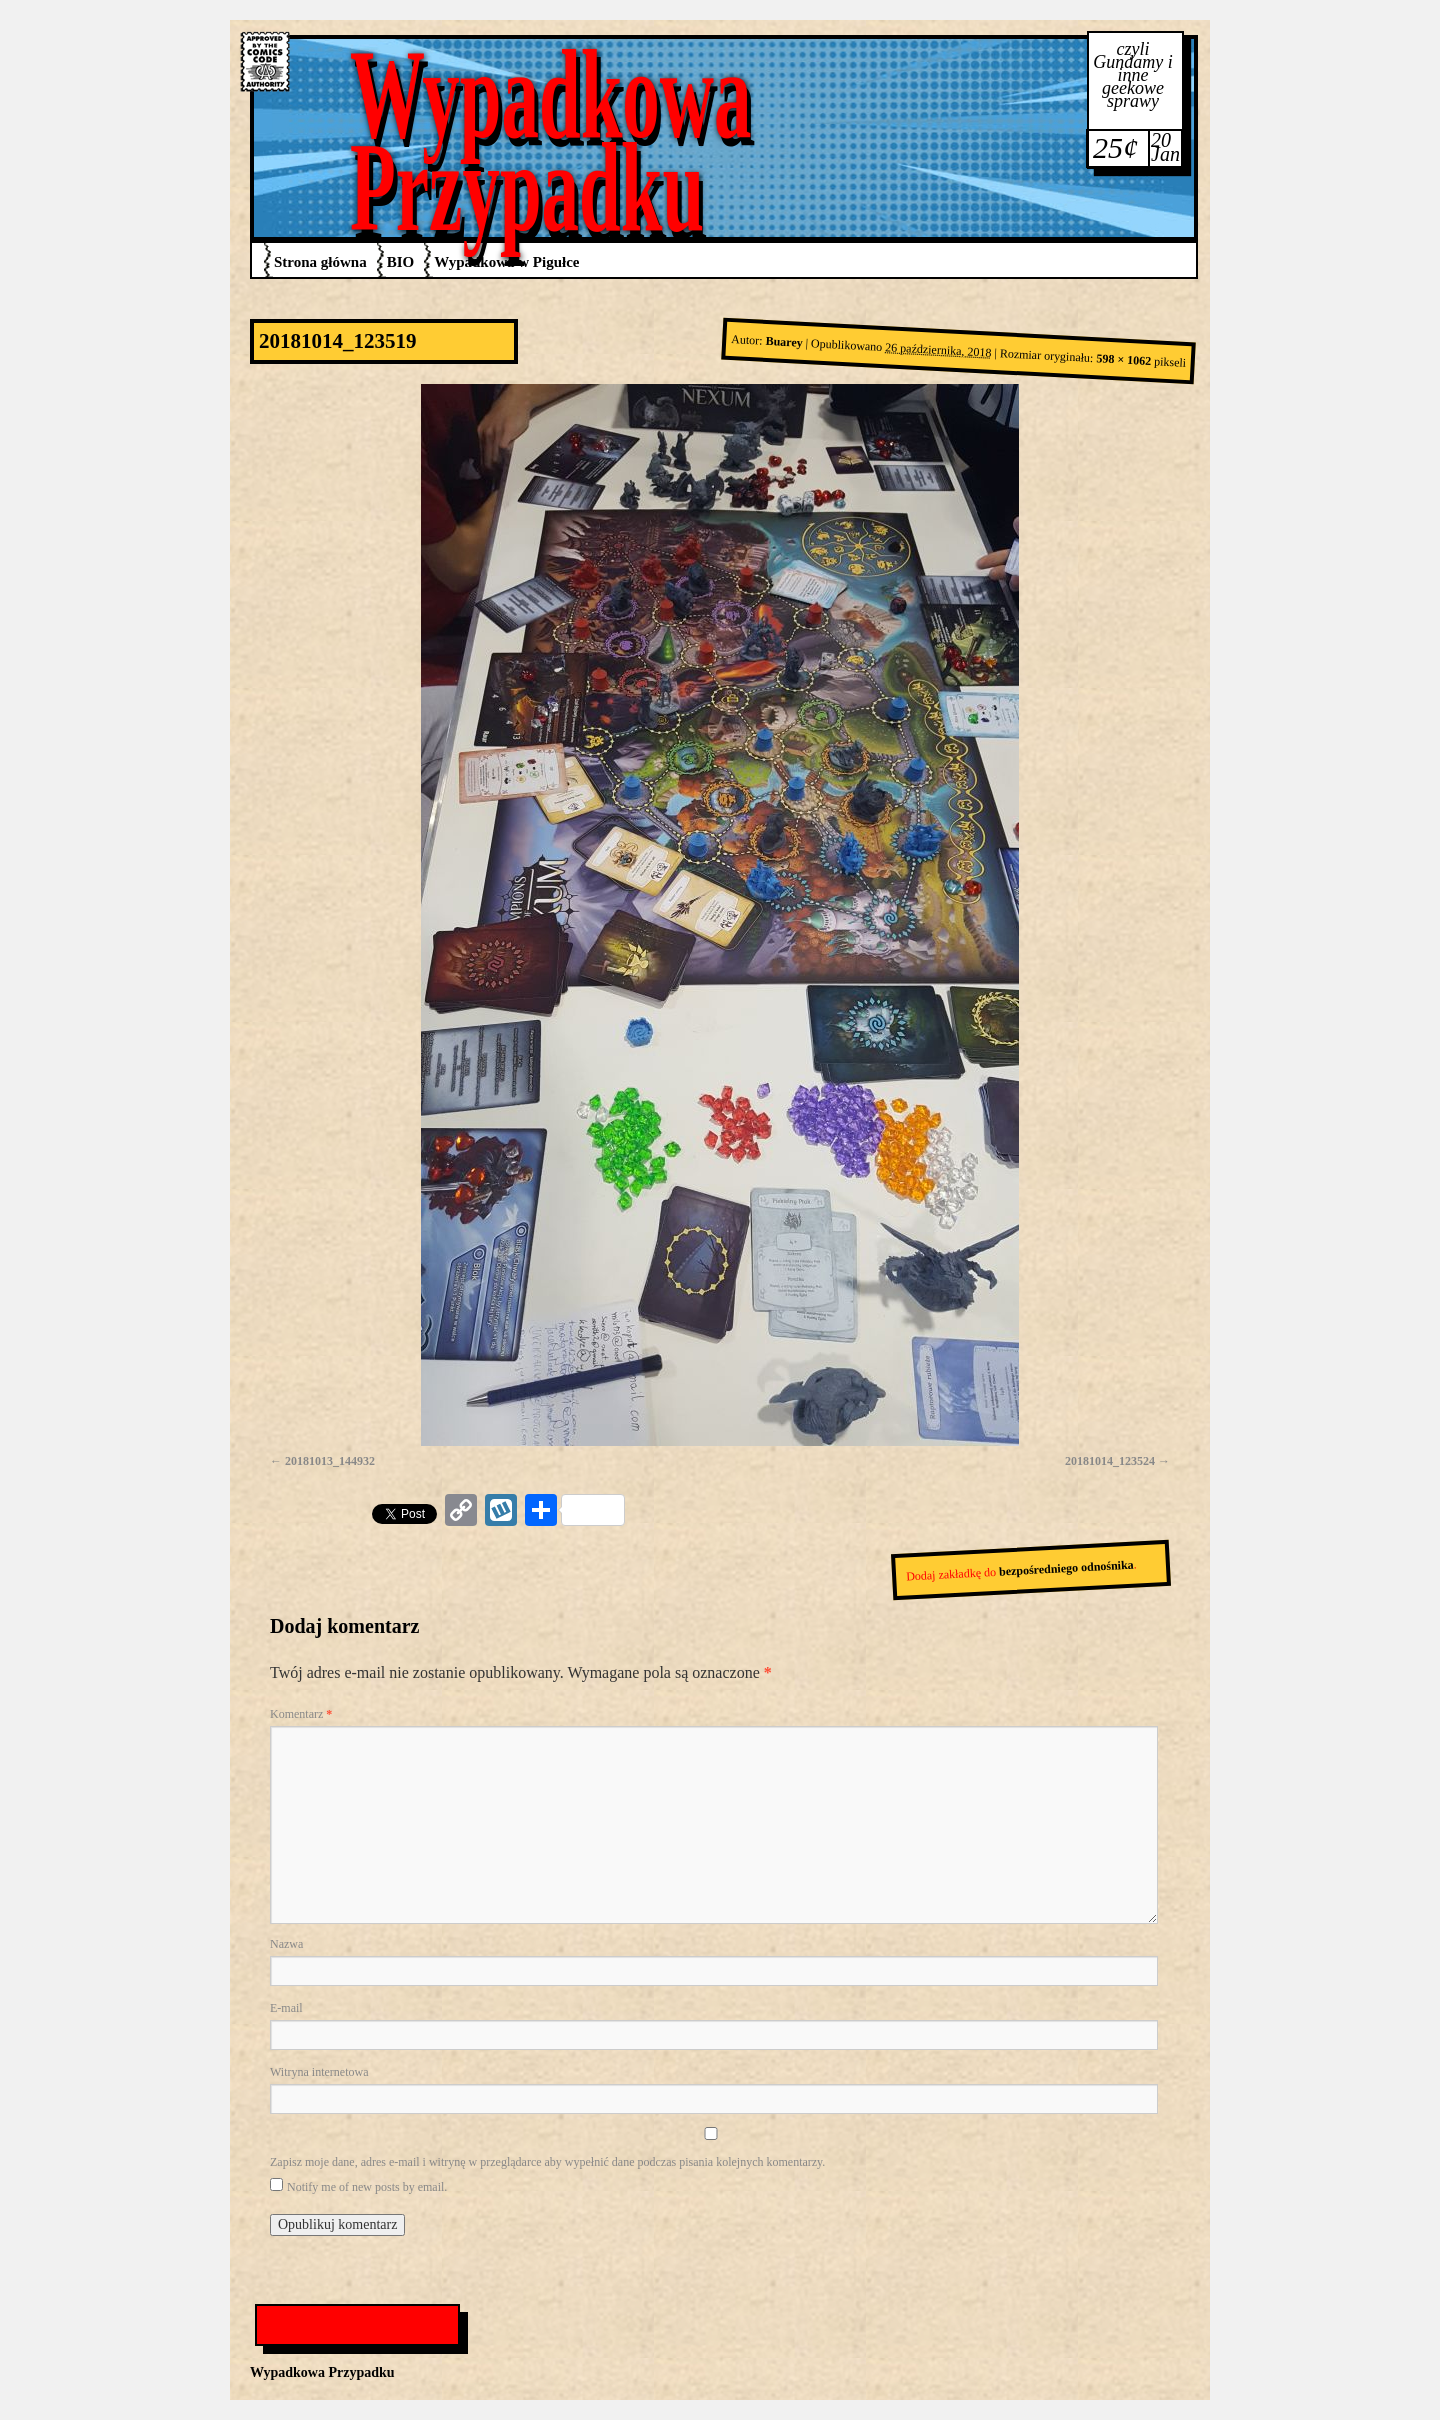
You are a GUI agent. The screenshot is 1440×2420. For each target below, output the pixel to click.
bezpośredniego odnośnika (1066, 1568)
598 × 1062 (1124, 360)
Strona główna (320, 262)
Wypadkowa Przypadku (551, 140)
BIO (401, 262)
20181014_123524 (1110, 1461)
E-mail (286, 2008)
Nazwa (286, 1944)
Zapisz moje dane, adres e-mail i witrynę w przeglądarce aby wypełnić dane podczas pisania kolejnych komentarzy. (547, 2162)
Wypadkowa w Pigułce (506, 262)
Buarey (784, 342)
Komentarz (301, 1714)
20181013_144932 (330, 1461)
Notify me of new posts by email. (367, 2187)
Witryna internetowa (319, 2072)
